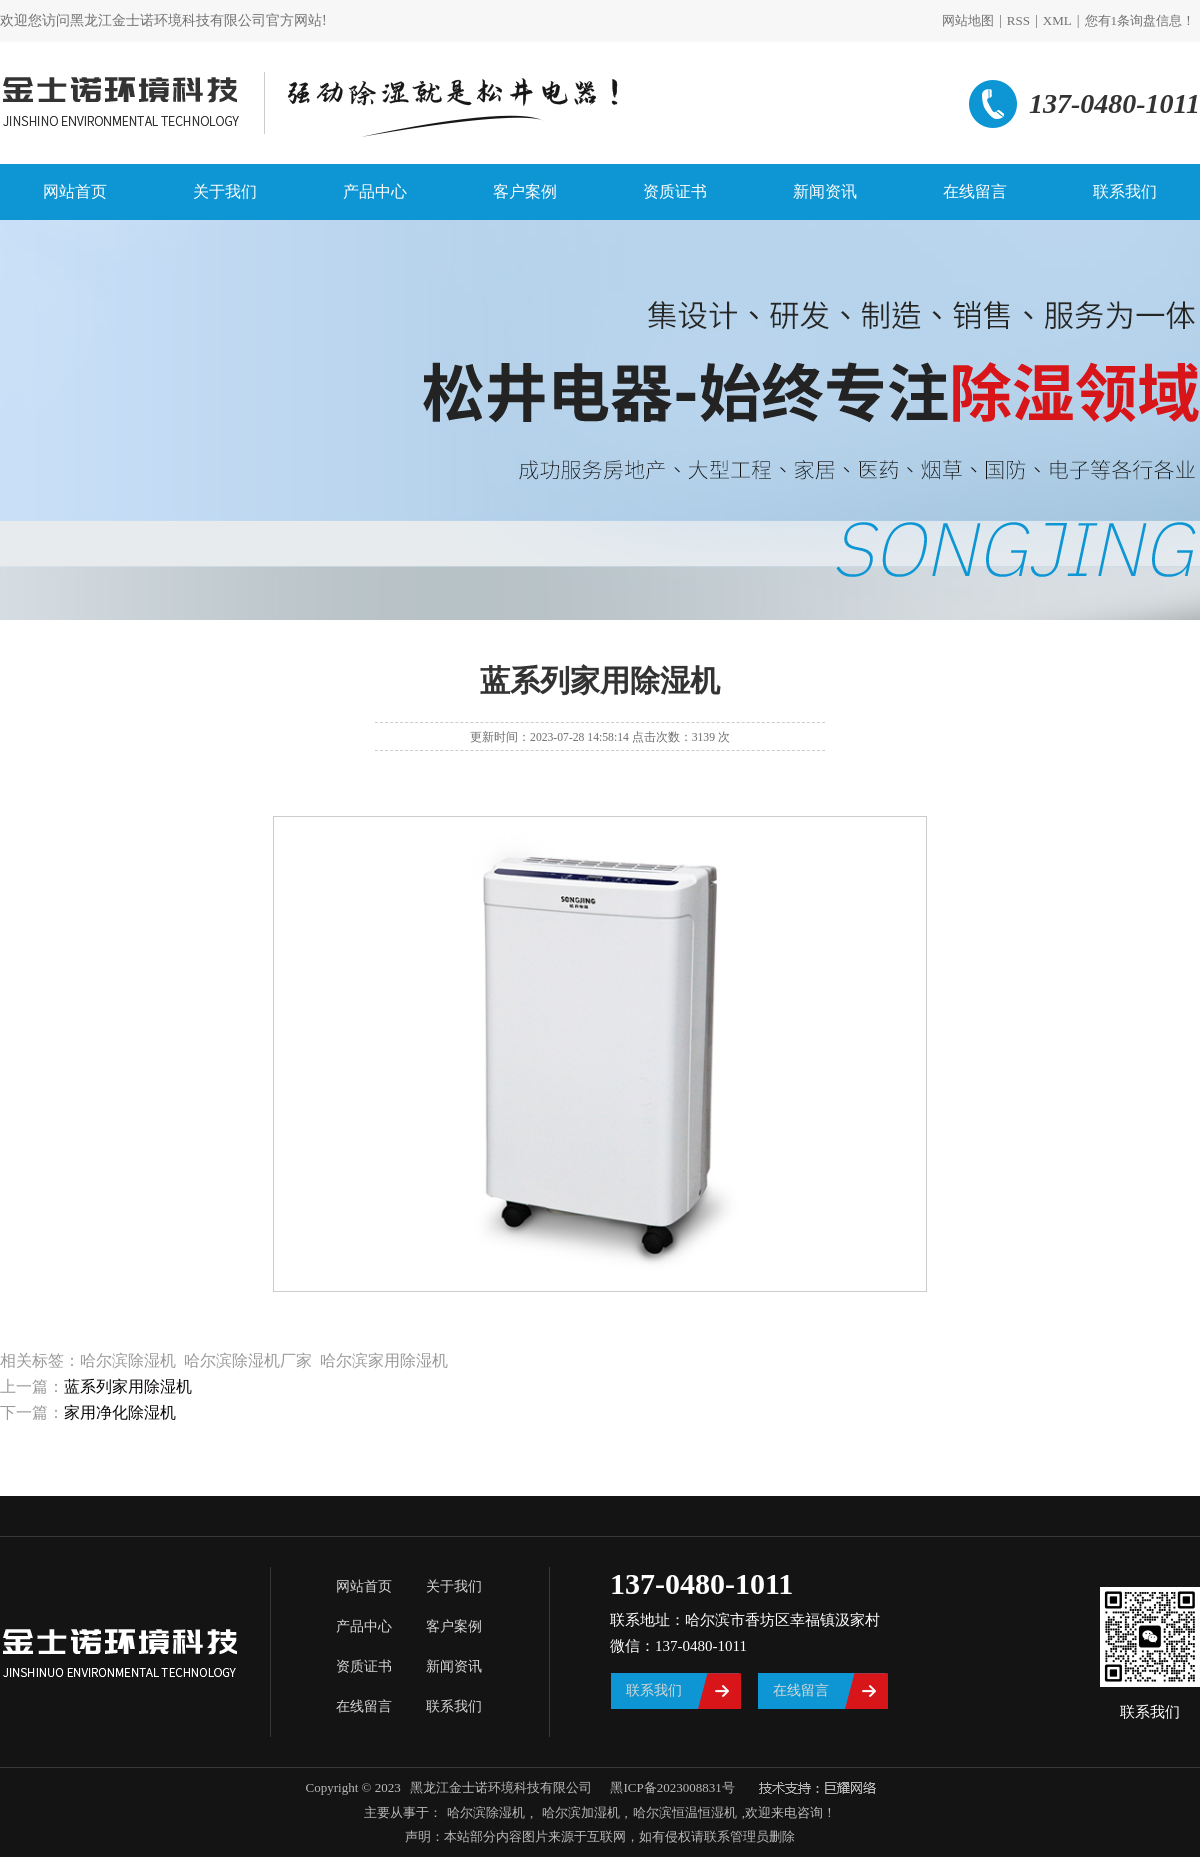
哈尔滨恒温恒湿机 (685, 1812)
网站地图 (968, 20)
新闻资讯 (825, 191)
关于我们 (225, 191)
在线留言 (975, 191)
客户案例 (525, 191)
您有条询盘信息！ (1140, 20)
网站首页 (75, 191)
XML (1057, 20)
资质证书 (675, 191)
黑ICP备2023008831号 (672, 1787)
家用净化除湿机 (120, 1412)
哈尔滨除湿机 (486, 1812)
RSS (1018, 20)
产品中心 (375, 191)
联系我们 (1125, 191)
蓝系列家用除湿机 (128, 1386)
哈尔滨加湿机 (578, 1812)
